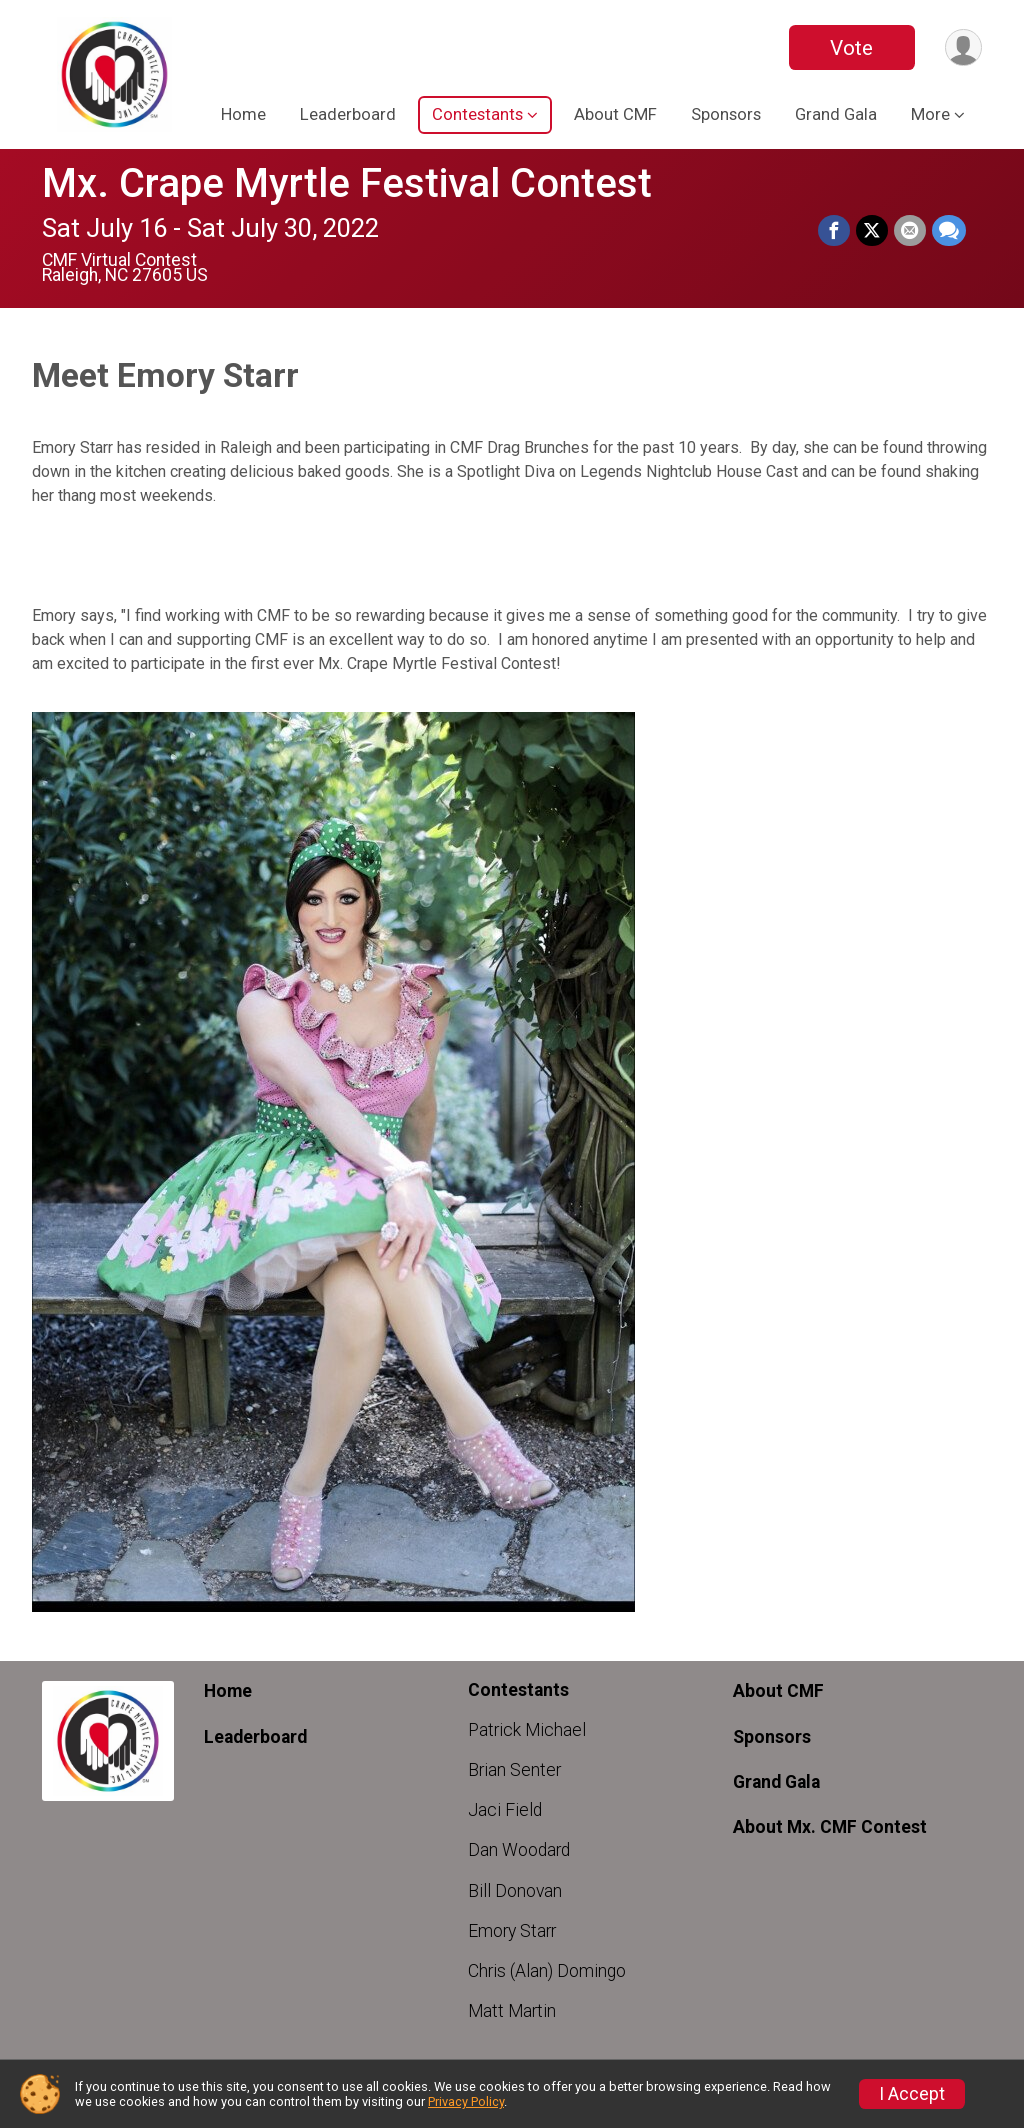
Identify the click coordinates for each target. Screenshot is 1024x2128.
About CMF (615, 114)
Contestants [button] (477, 114)
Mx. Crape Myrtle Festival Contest (347, 183)
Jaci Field (505, 1810)
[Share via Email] (910, 231)
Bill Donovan (515, 1891)
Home (243, 114)
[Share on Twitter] (872, 231)
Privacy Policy (466, 2101)
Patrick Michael (527, 1730)
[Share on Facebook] (834, 231)
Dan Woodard (519, 1850)
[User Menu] (963, 47)
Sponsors (726, 114)
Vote (851, 48)
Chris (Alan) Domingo (547, 1971)
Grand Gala (836, 114)
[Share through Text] (949, 231)
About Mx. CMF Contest (830, 1827)
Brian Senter (514, 1770)
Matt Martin (512, 2011)
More (930, 114)
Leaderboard (348, 114)
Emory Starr (512, 1931)
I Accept (912, 2094)
